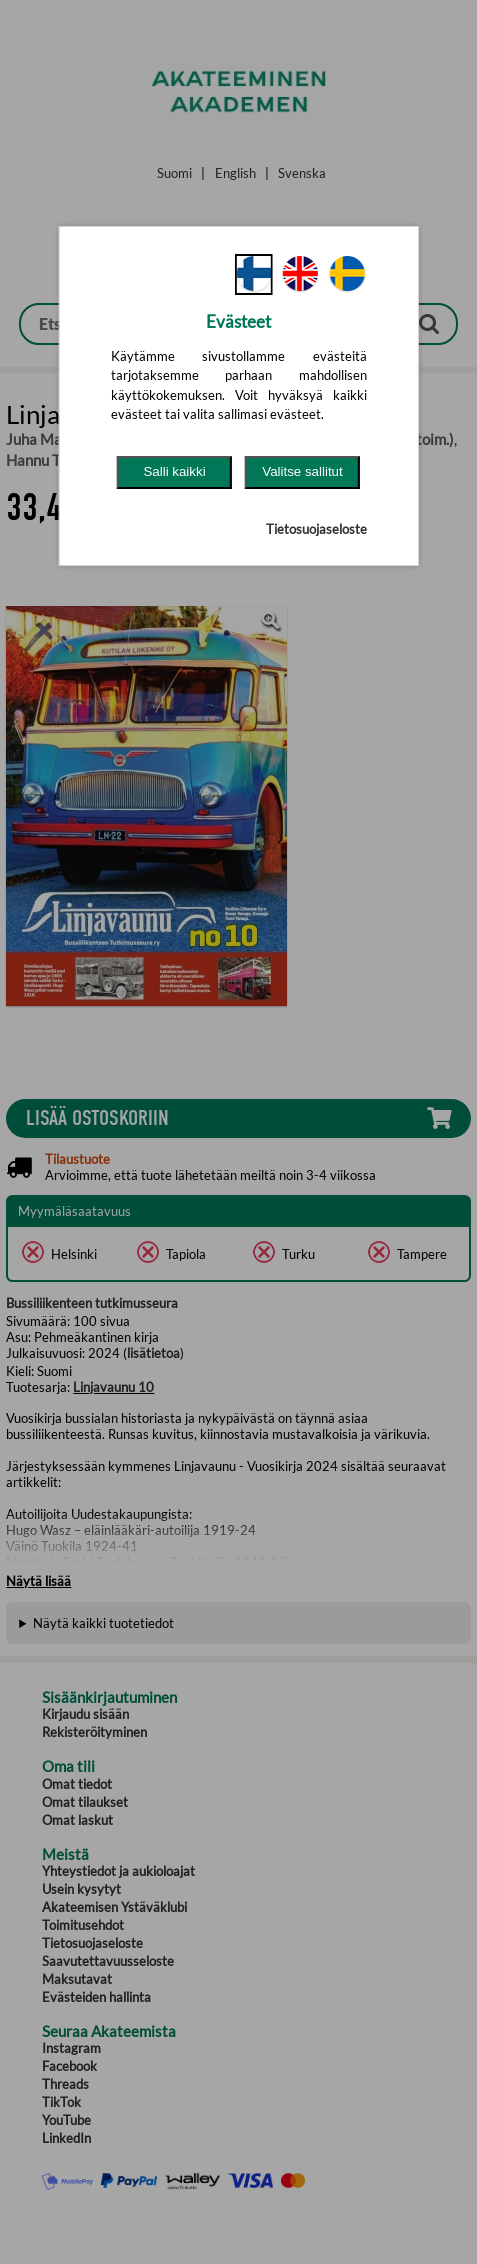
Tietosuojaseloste (316, 529)
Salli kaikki (174, 471)
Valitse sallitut (302, 471)
